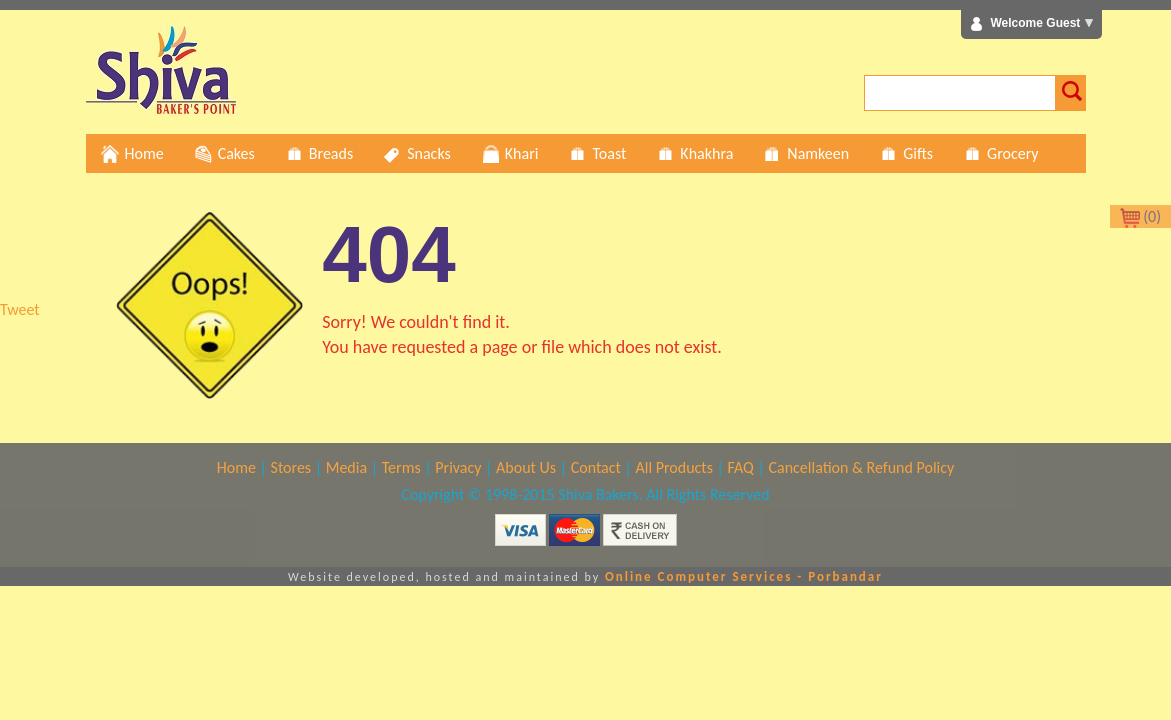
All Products (674, 467)
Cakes (224, 153)
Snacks (417, 153)
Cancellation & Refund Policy (861, 467)
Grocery (1000, 153)
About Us (526, 467)
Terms (401, 467)
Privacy (458, 467)
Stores (291, 467)
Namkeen (806, 153)
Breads (319, 153)
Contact (596, 467)
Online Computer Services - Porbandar (744, 576)
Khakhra (694, 153)
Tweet (20, 309)
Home (132, 153)
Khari (510, 153)
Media (346, 467)
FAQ (741, 467)
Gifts (906, 153)
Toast (597, 153)
